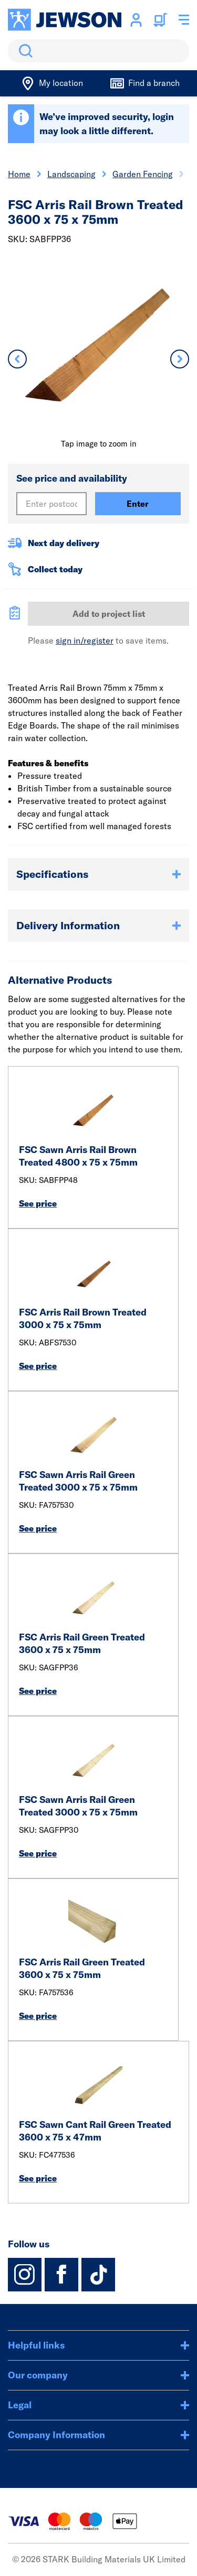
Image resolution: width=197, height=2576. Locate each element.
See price (38, 1203)
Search (23, 50)
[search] (98, 50)
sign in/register (84, 640)
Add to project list (108, 613)
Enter (138, 503)
